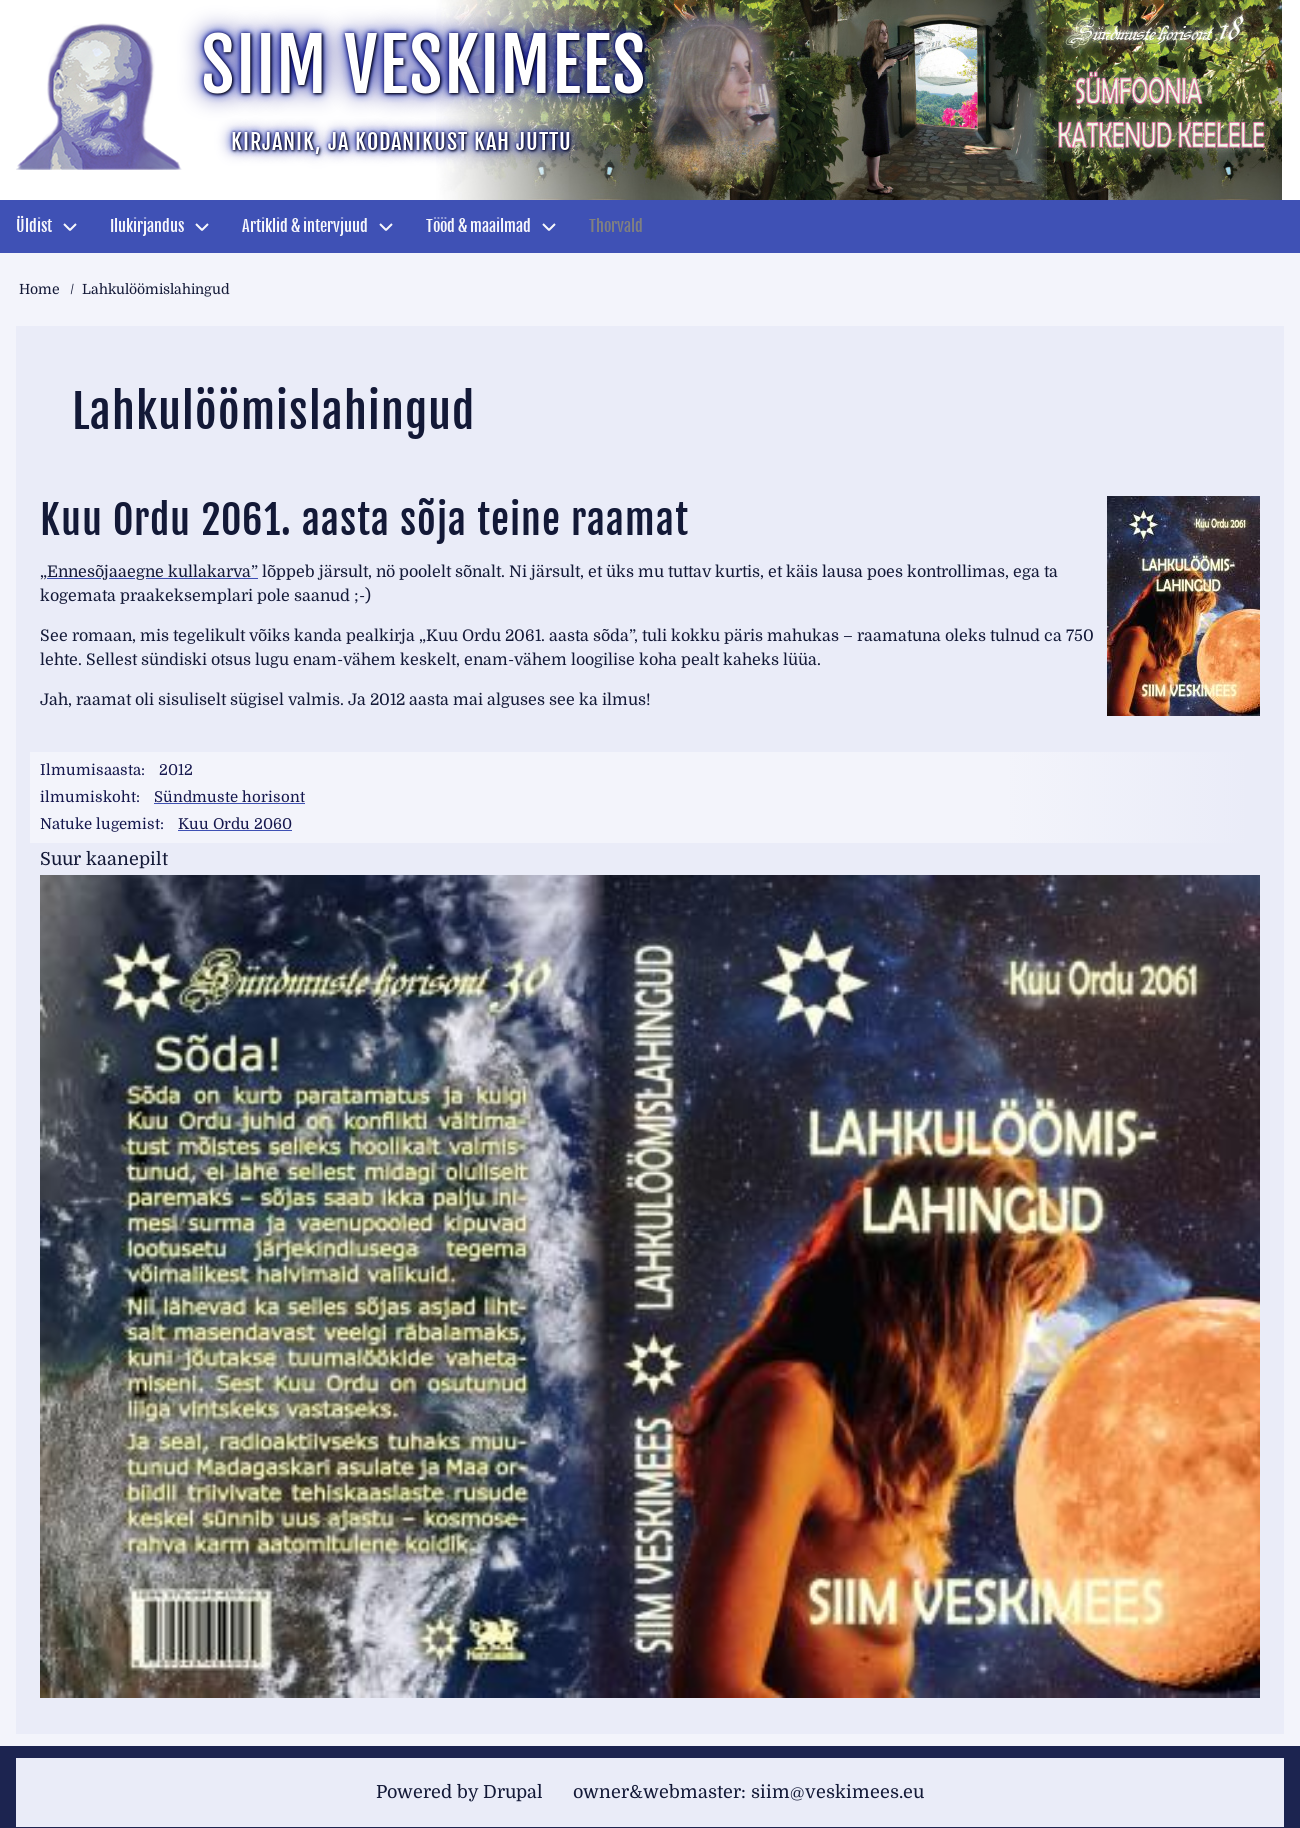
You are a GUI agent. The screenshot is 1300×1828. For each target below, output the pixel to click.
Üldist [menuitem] (34, 226)
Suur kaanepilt (104, 859)
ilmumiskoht (88, 797)
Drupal (513, 1792)
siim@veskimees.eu (837, 1792)
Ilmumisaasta (90, 770)
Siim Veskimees (424, 65)
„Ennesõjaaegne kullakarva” (149, 572)
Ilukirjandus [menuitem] (147, 226)
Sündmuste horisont (229, 797)
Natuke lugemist (100, 824)
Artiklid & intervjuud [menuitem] (305, 226)
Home (39, 289)
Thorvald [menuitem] (616, 226)
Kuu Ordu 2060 (235, 824)
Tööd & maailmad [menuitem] (478, 226)
